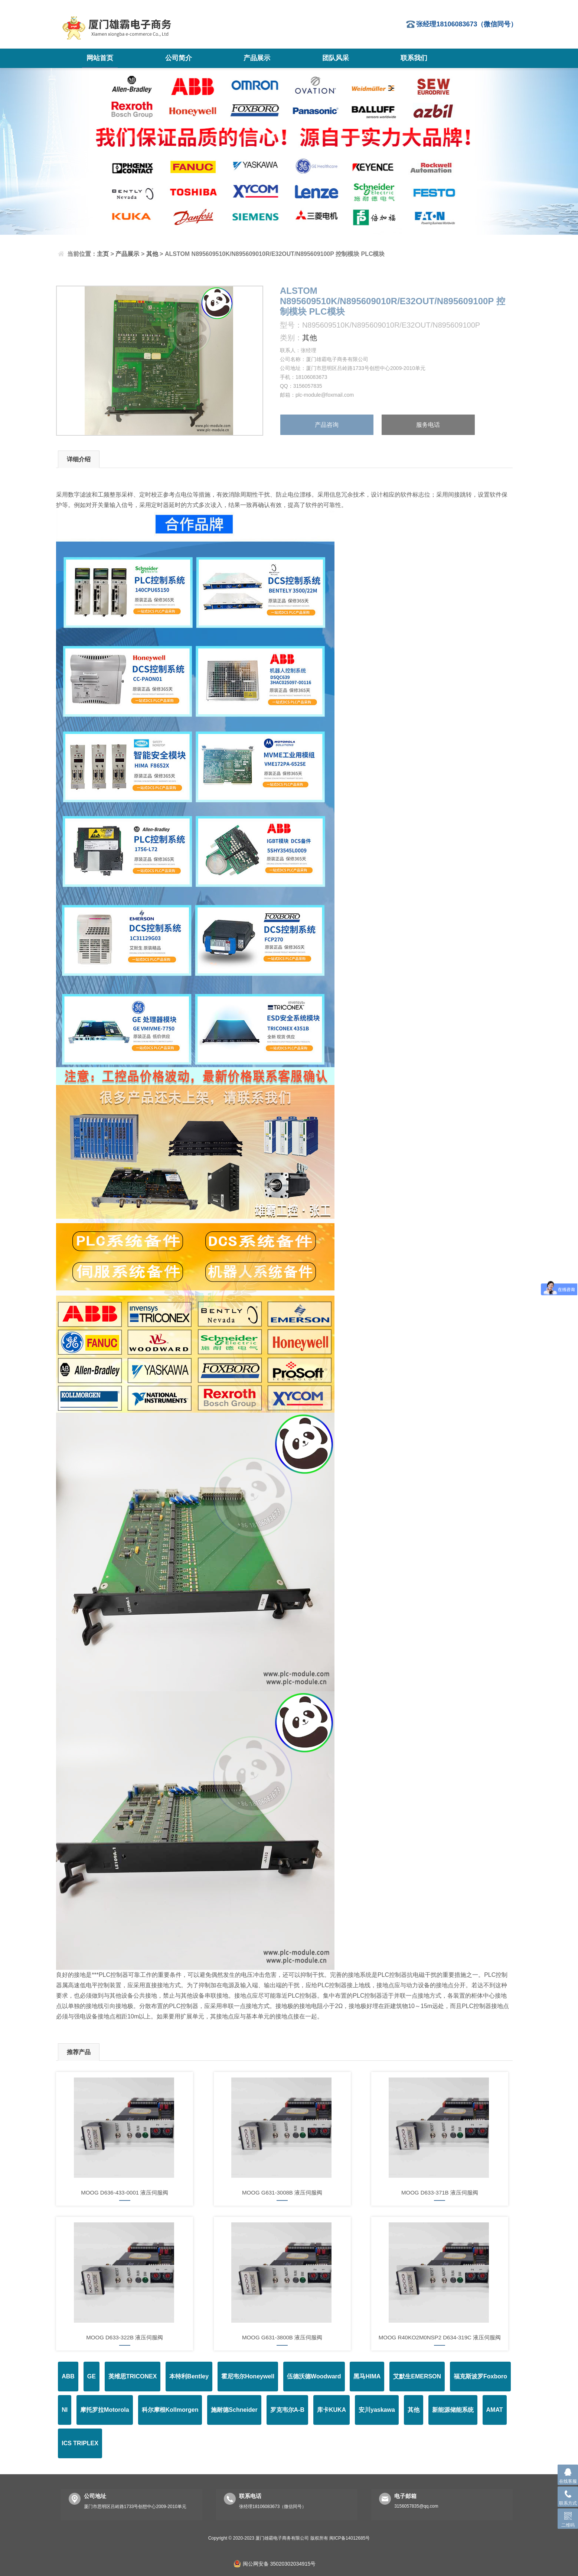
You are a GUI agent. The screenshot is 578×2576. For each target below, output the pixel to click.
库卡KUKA (331, 2410)
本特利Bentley (189, 2376)
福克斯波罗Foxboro (480, 2376)
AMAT (494, 2410)
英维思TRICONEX (132, 2376)
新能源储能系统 (453, 2410)
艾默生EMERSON (417, 2376)
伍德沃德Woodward (314, 2376)
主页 (103, 254)
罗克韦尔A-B (287, 2410)
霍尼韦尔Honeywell (247, 2376)
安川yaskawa (377, 2410)
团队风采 (335, 58)
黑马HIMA (367, 2376)
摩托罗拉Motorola (104, 2410)
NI (65, 2410)
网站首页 (99, 58)
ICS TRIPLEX (80, 2443)
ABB (68, 2376)
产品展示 (257, 58)
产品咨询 (327, 425)
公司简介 (178, 58)
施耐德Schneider (234, 2410)
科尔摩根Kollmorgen (170, 2410)
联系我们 (414, 58)
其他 (152, 254)
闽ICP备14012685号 (349, 2538)
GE (91, 2376)
